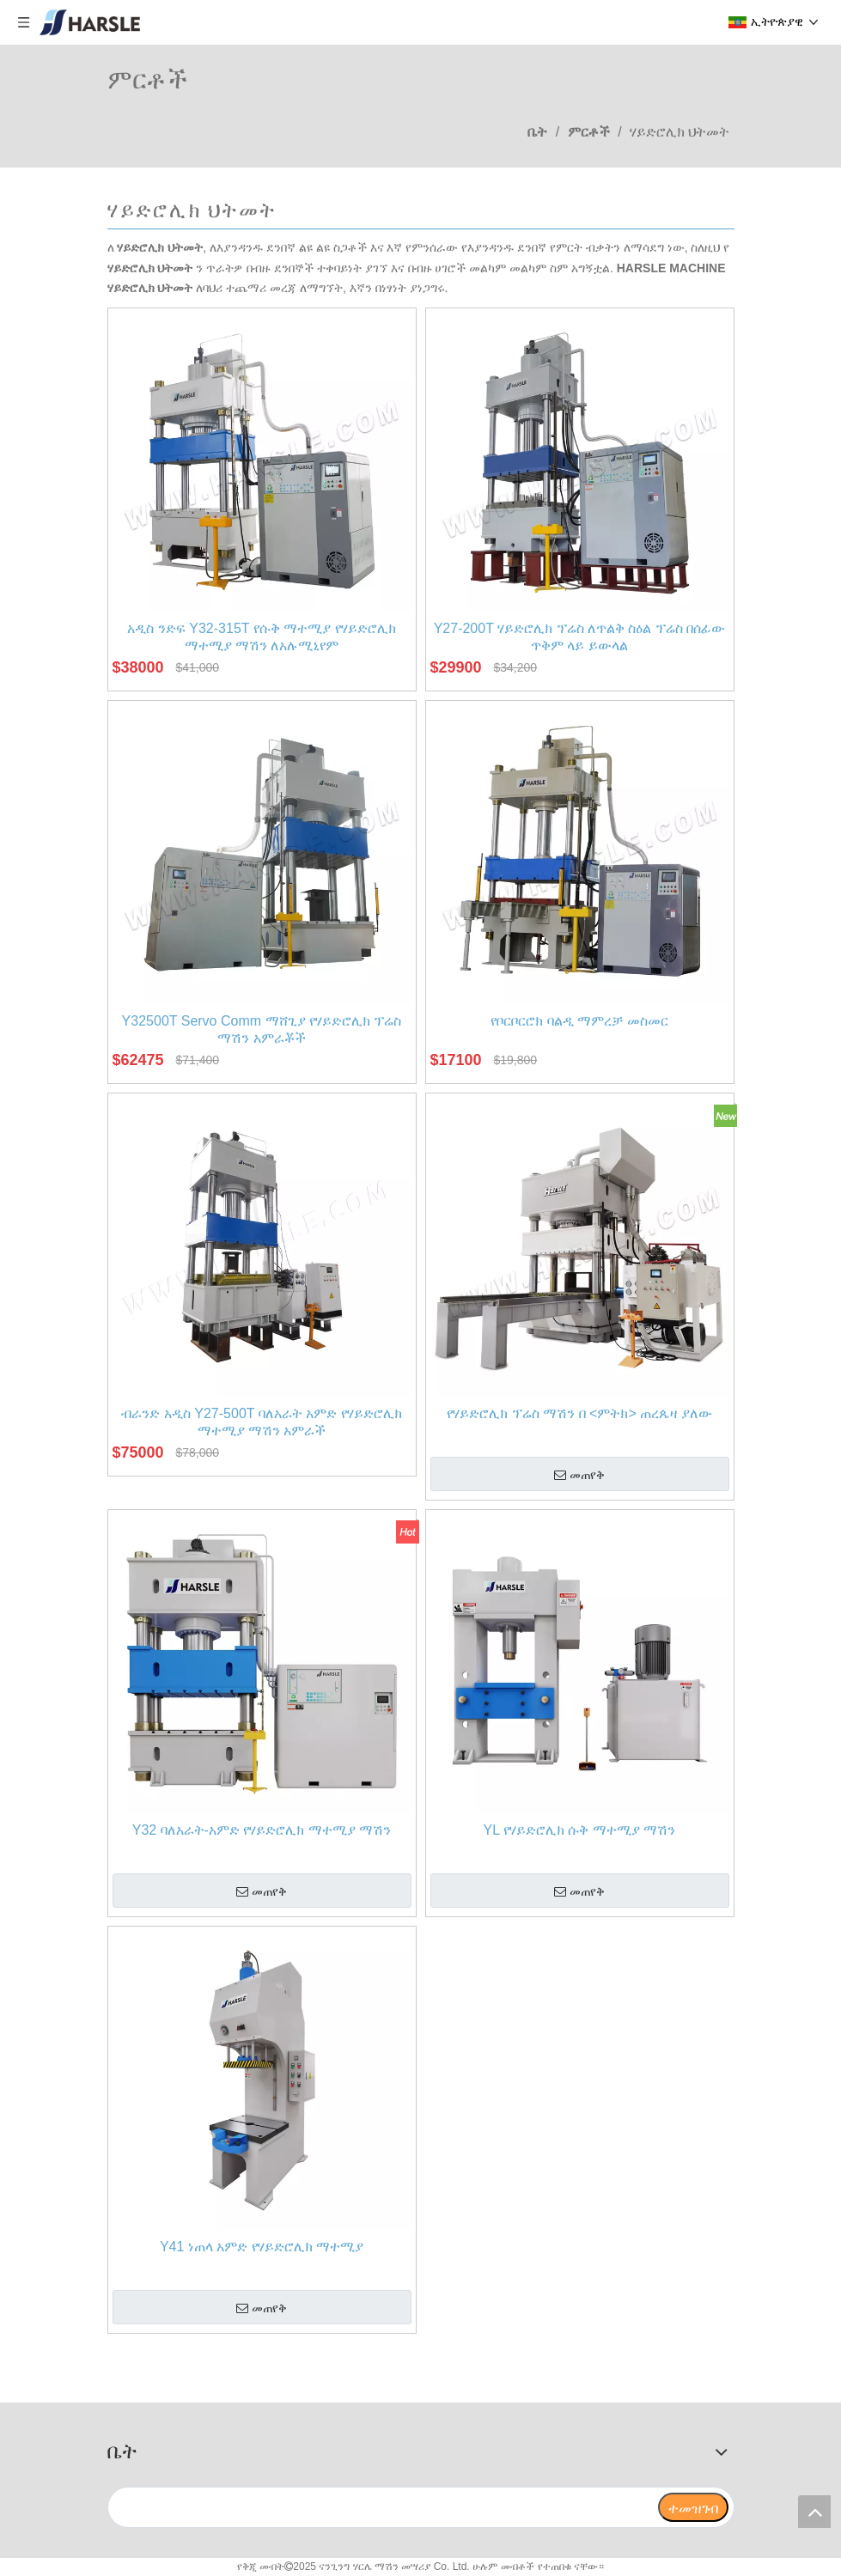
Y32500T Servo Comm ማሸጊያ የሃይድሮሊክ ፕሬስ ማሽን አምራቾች (262, 1029)
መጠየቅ (579, 1475)
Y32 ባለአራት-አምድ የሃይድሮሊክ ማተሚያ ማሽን (262, 1830)
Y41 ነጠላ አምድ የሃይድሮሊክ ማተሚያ (261, 2246)
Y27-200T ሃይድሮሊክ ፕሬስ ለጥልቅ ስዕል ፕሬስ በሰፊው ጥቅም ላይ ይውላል (580, 637)
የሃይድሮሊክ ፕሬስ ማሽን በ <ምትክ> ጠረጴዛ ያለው (579, 1413)
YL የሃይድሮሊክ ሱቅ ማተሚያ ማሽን (580, 1830)
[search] (382, 2507)
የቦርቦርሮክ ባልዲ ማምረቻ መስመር (579, 1021)
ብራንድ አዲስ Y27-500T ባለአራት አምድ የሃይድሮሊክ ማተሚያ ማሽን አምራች (261, 1422)
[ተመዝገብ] (693, 2507)
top (814, 2511)
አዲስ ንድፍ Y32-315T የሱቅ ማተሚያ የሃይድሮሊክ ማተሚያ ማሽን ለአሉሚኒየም (261, 637)
